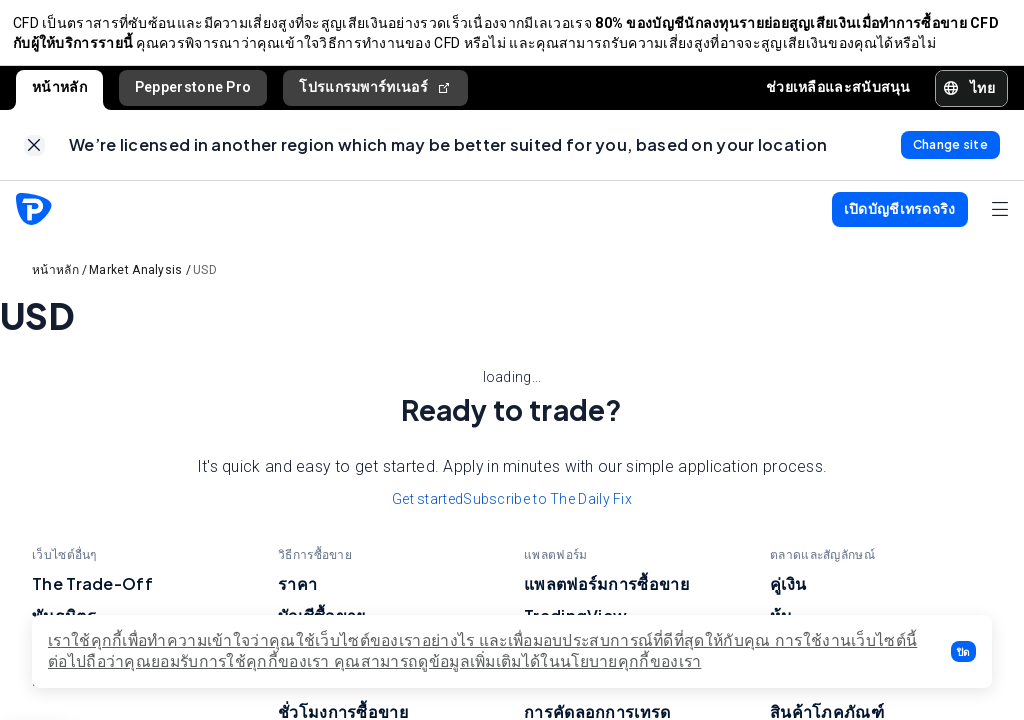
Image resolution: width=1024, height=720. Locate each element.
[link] (34, 154)
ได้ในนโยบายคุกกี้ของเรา (612, 661)
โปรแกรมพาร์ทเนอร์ (375, 93)
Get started (427, 511)
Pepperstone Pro (193, 93)
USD (205, 282)
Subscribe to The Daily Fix (547, 511)
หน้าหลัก (59, 93)
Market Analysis (136, 282)
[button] (963, 651)
